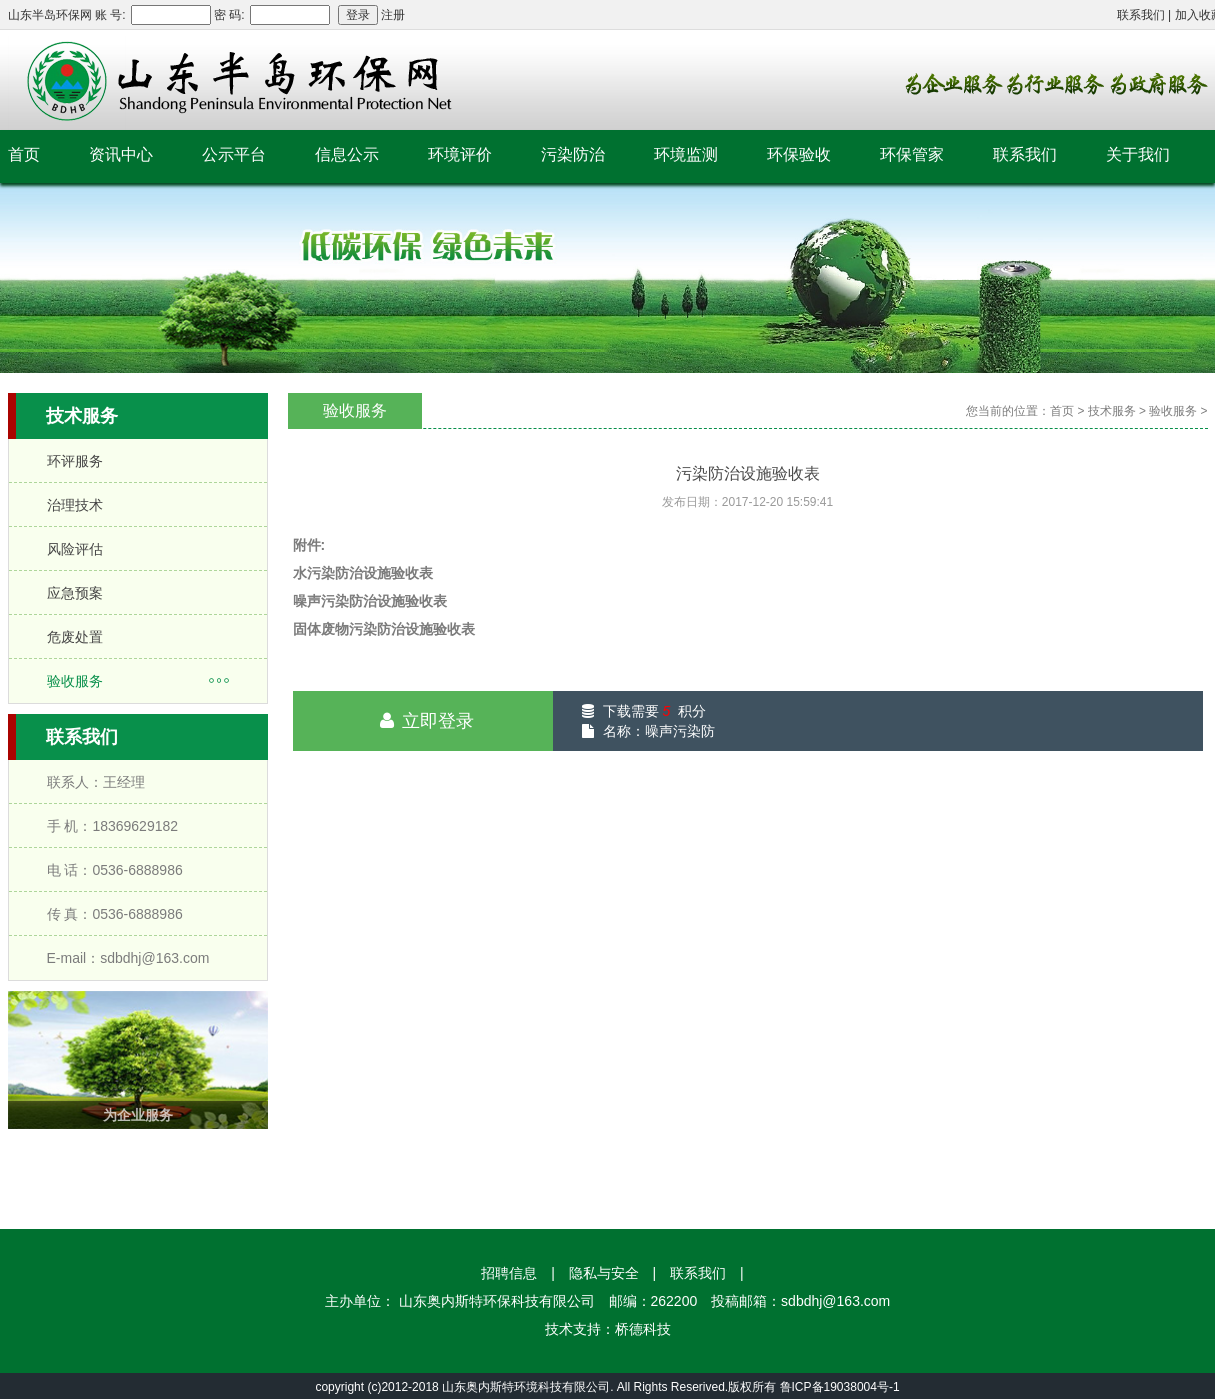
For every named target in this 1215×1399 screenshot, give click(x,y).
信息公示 (347, 154)
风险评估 (75, 549)
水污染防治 (328, 573)
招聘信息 (509, 1273)
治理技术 (75, 505)
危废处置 (75, 637)
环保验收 (799, 154)
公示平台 (234, 154)
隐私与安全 (604, 1273)
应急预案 (75, 593)
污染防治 (573, 154)
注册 (393, 15)
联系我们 (1141, 15)
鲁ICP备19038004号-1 (840, 1387)
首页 (24, 154)
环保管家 (912, 154)
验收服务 (75, 681)
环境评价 (460, 154)
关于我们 (1138, 154)
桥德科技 (643, 1329)
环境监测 (686, 154)
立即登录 (423, 721)
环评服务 (75, 461)
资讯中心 (121, 154)
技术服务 (1112, 411)
